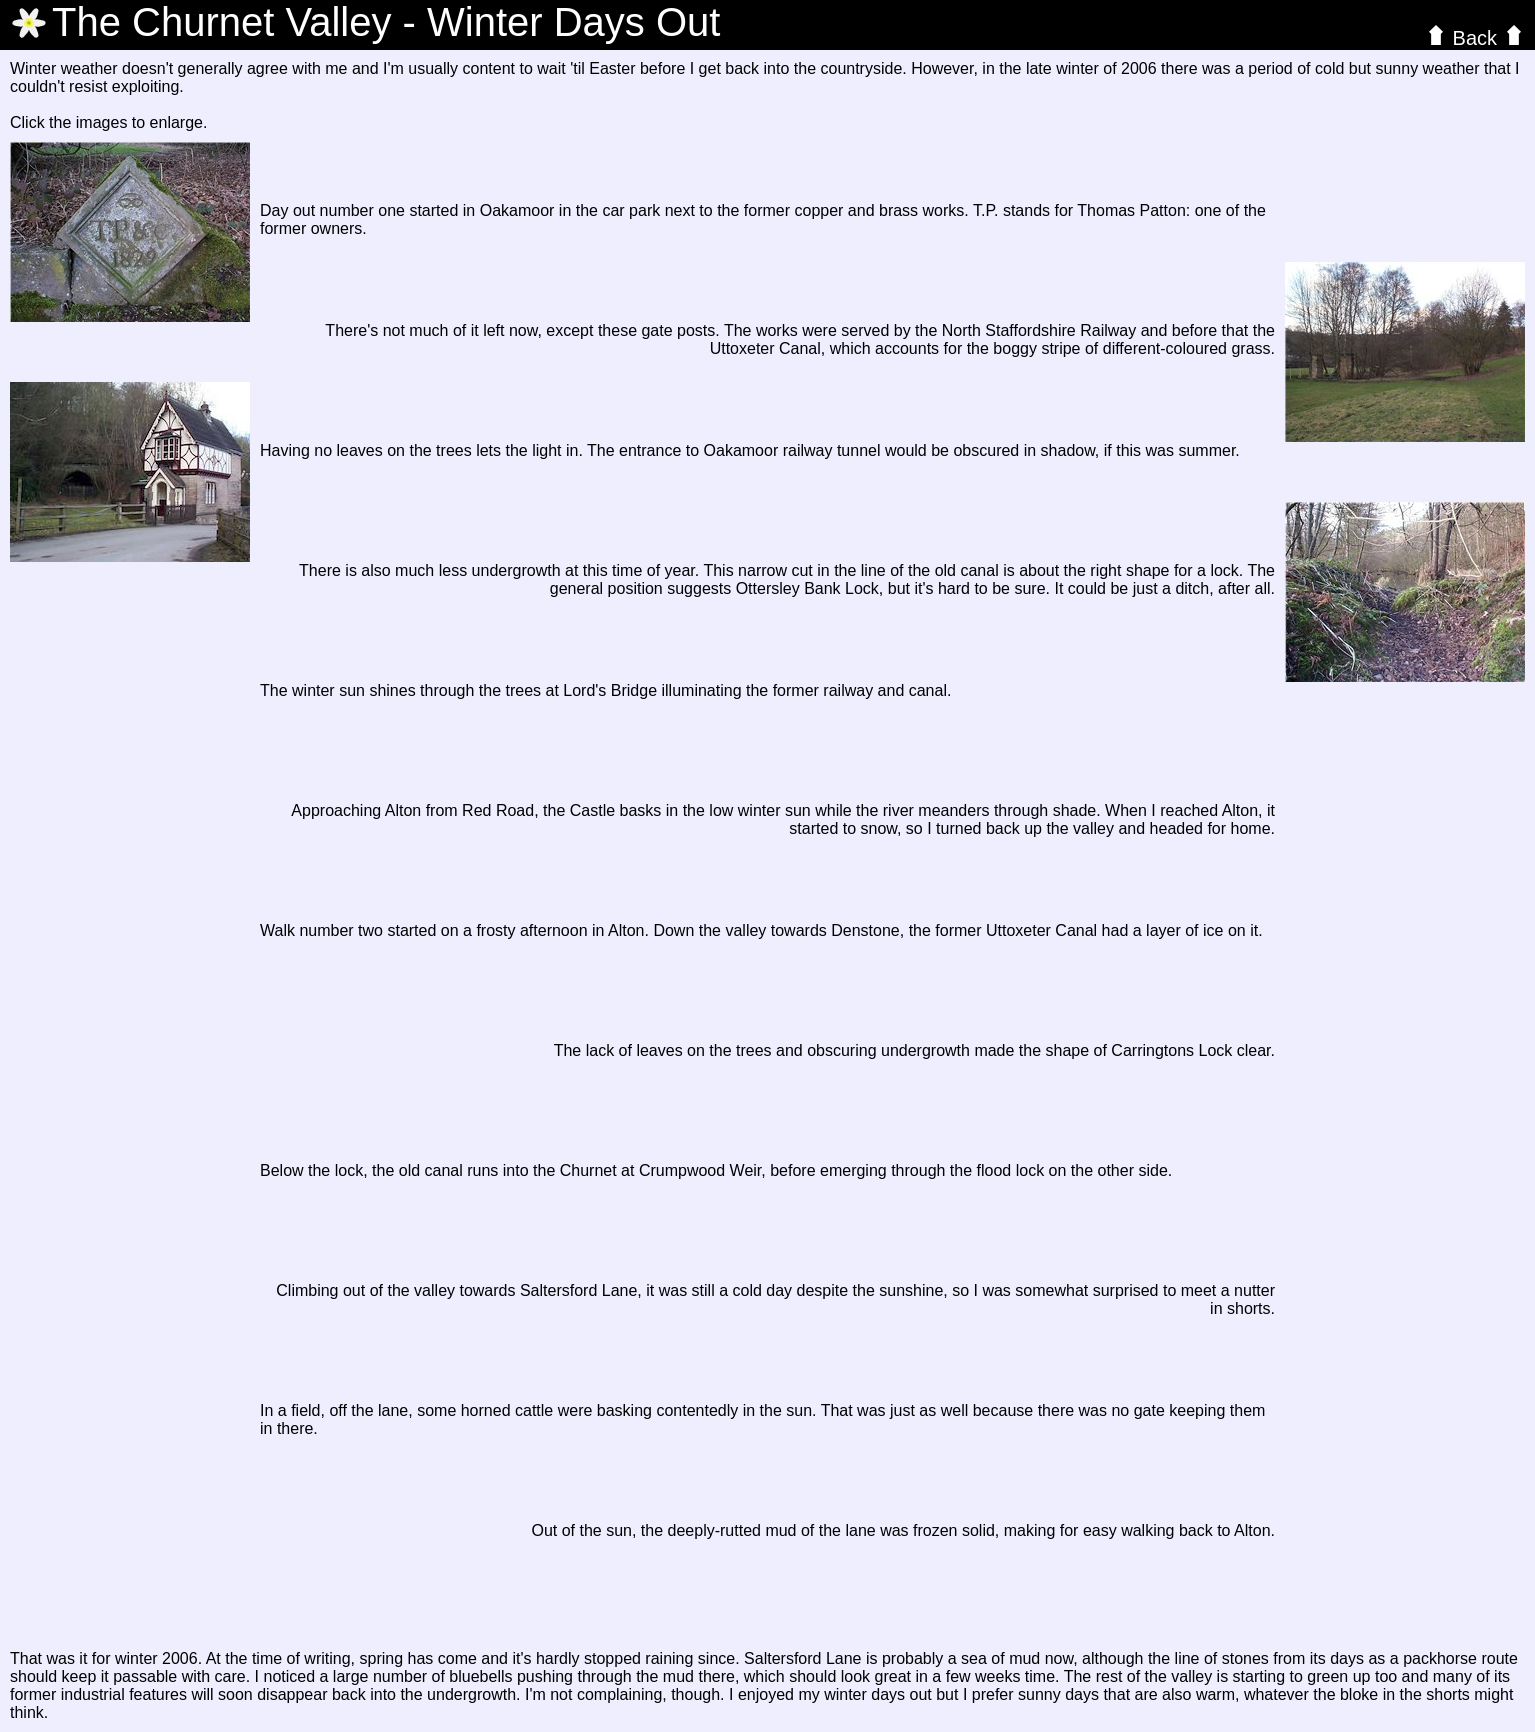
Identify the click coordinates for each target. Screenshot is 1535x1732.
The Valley (221, 22)
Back (1475, 37)
